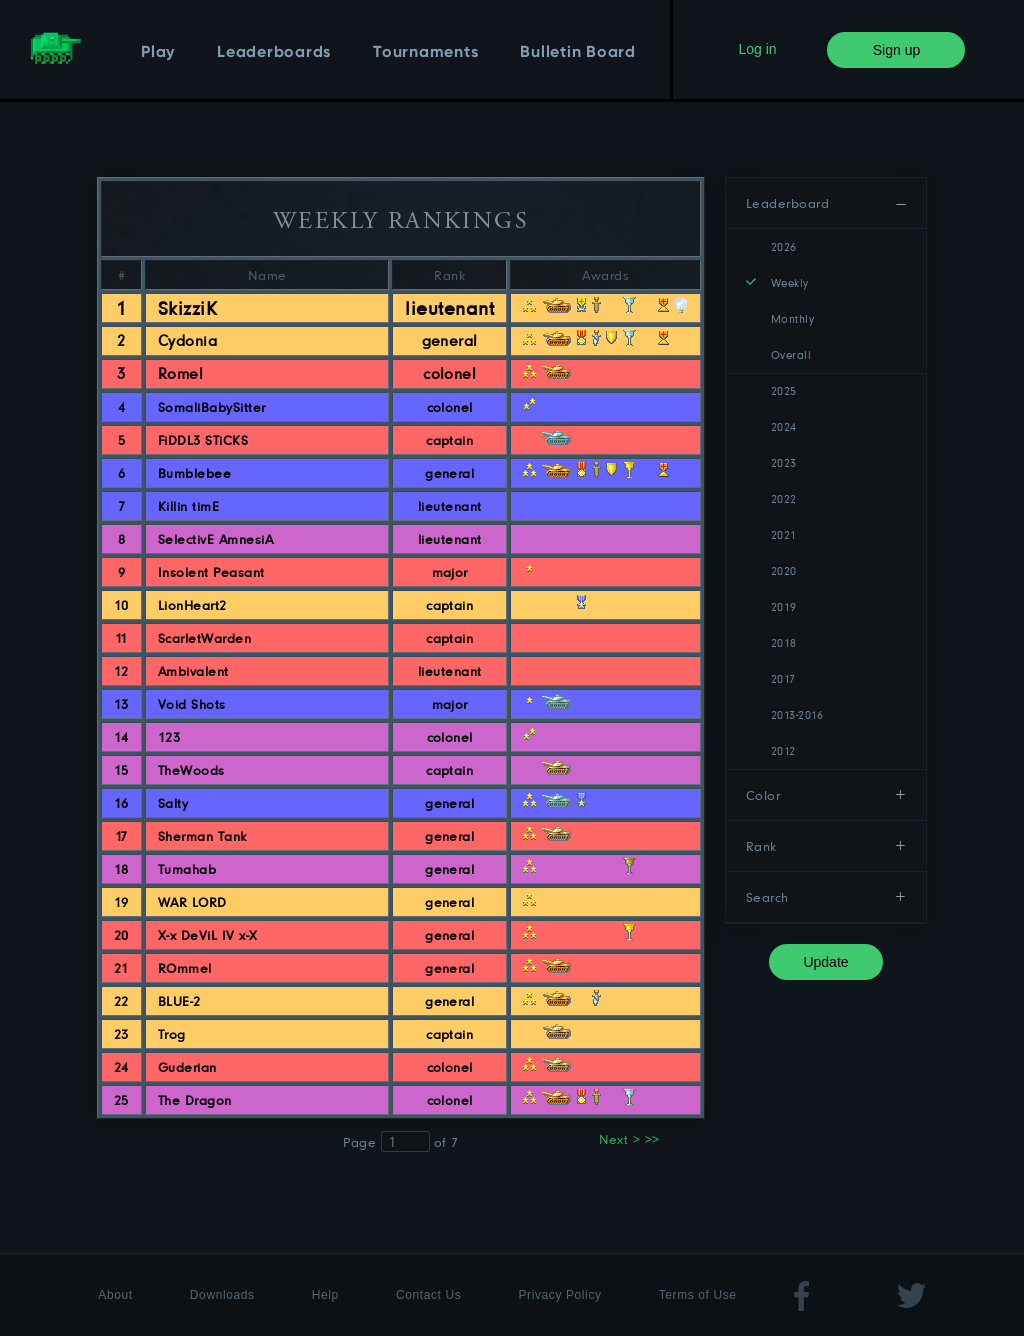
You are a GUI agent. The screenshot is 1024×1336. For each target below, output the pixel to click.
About (115, 1295)
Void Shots (192, 704)
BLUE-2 (179, 1001)
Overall (791, 354)
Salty (173, 803)
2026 (784, 246)
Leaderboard (787, 203)
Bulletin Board (578, 53)
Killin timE (188, 506)
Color (763, 795)
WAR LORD (192, 902)
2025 (784, 390)
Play (158, 53)
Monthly (792, 318)
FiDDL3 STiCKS (203, 440)
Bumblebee (194, 473)
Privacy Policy (560, 1295)
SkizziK (187, 308)
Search (767, 897)
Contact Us (428, 1295)
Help (325, 1295)
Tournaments (425, 53)
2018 (784, 642)
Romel (180, 373)
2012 (783, 750)
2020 (784, 570)
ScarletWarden (204, 638)
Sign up (896, 50)
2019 (784, 606)
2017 (783, 678)
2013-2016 (797, 714)
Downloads (222, 1295)
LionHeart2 (192, 605)
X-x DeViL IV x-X (208, 935)
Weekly (790, 282)
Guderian (187, 1067)
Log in (757, 49)
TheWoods (191, 770)
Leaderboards (274, 53)
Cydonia (187, 340)
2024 (784, 426)
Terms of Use (698, 1295)
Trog (172, 1034)
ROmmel (185, 968)
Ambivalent (193, 671)
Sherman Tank (202, 836)
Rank (761, 846)
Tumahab (187, 869)
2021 (784, 534)
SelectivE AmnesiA (215, 539)
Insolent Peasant (211, 572)
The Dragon (195, 1100)
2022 (784, 498)
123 (169, 737)
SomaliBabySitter (212, 407)
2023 (784, 462)
